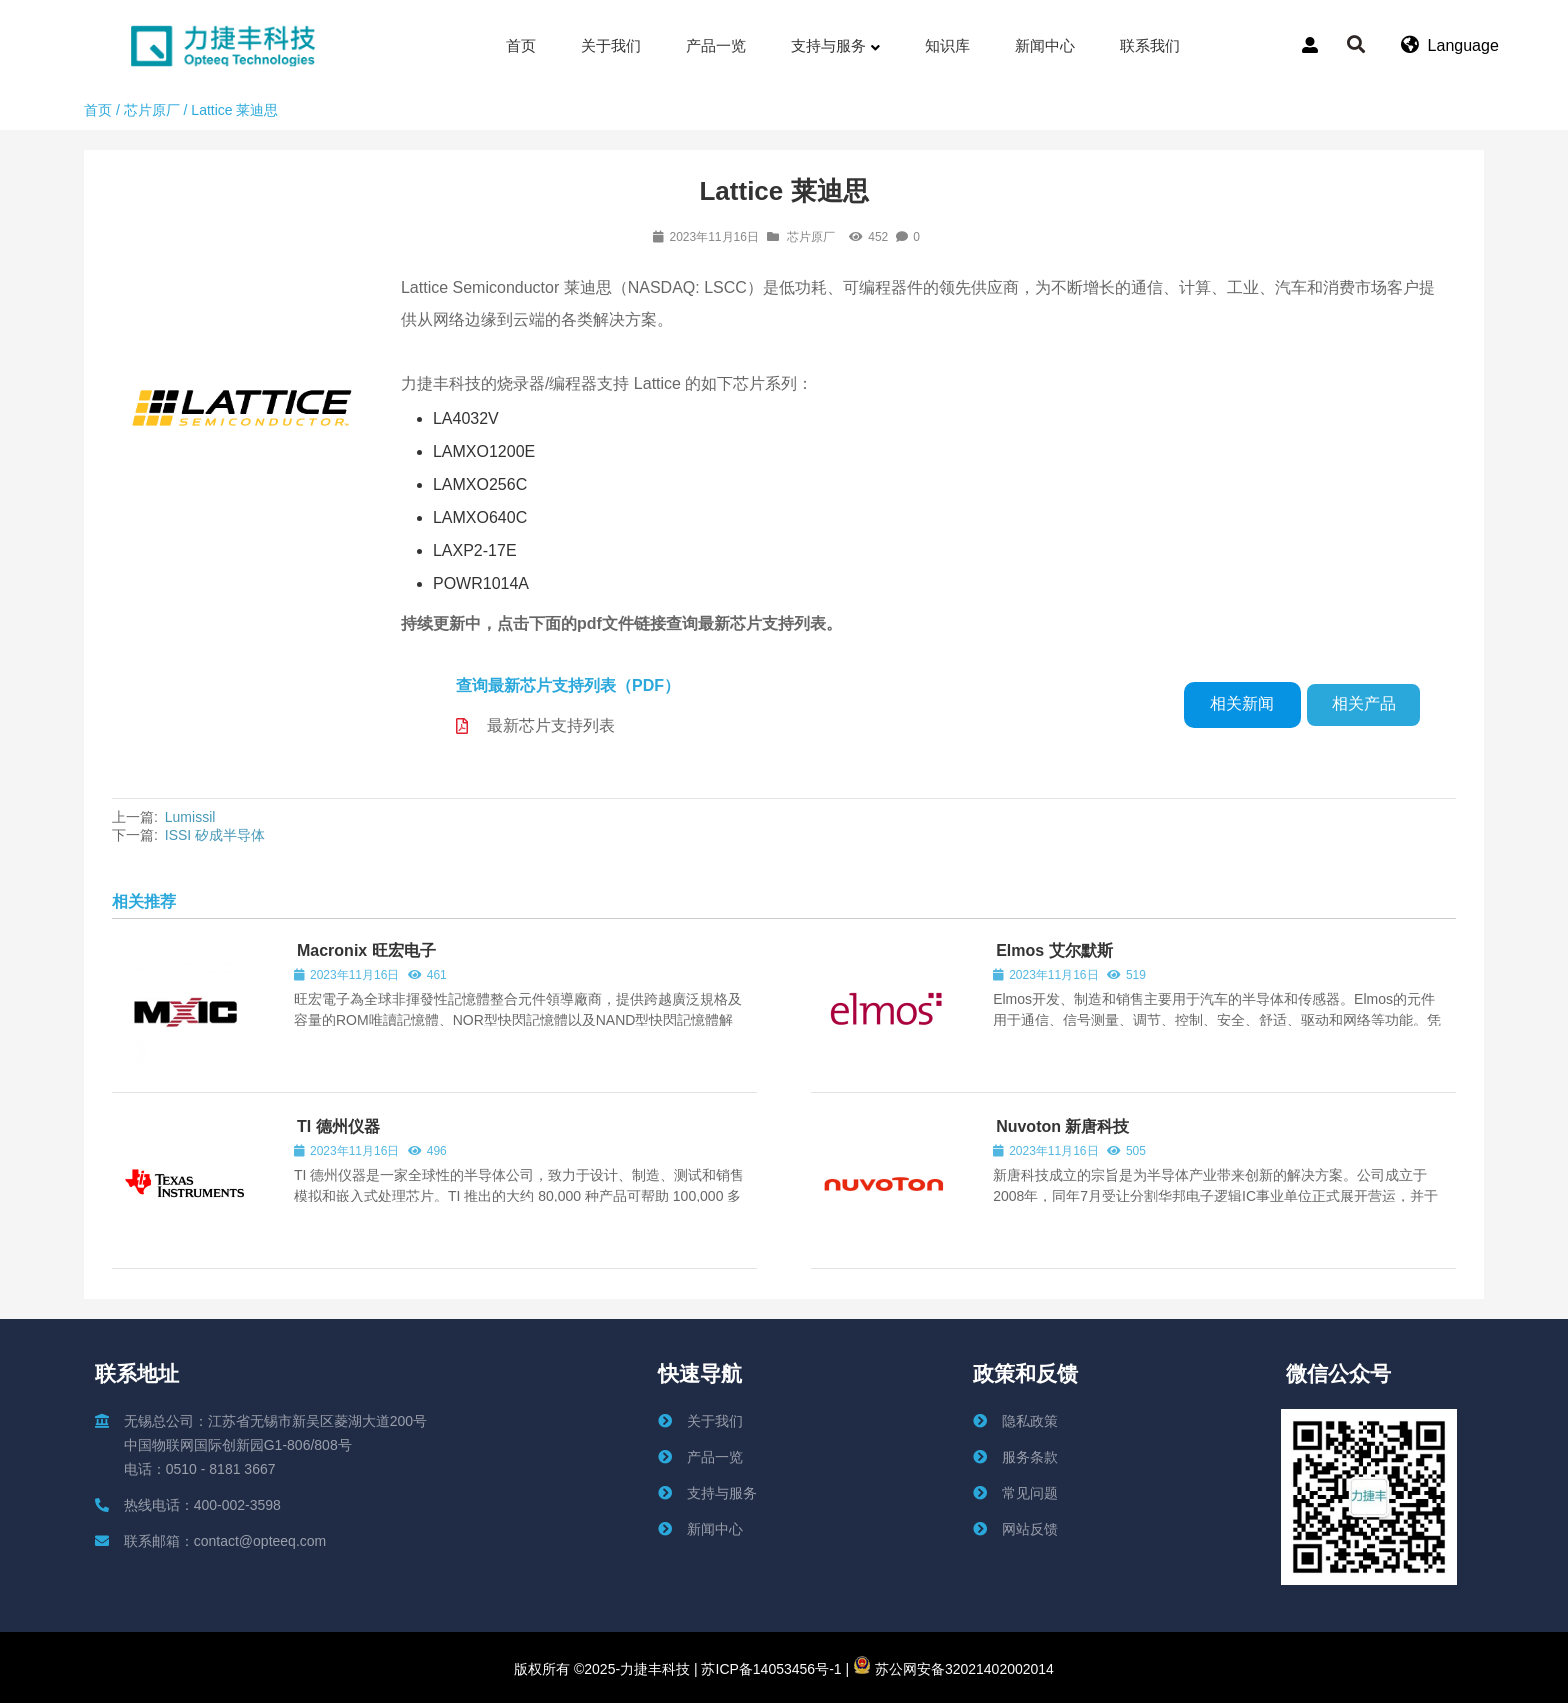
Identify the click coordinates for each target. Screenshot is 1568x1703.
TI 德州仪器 (338, 1126)
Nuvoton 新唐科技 (1062, 1126)
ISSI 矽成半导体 (215, 835)
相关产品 (1364, 703)
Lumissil (190, 817)
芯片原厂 (152, 110)
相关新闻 (1242, 703)
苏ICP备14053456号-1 (770, 1669)
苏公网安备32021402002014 (953, 1669)
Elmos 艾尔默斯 (1054, 950)
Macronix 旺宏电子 (366, 950)
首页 (98, 110)
